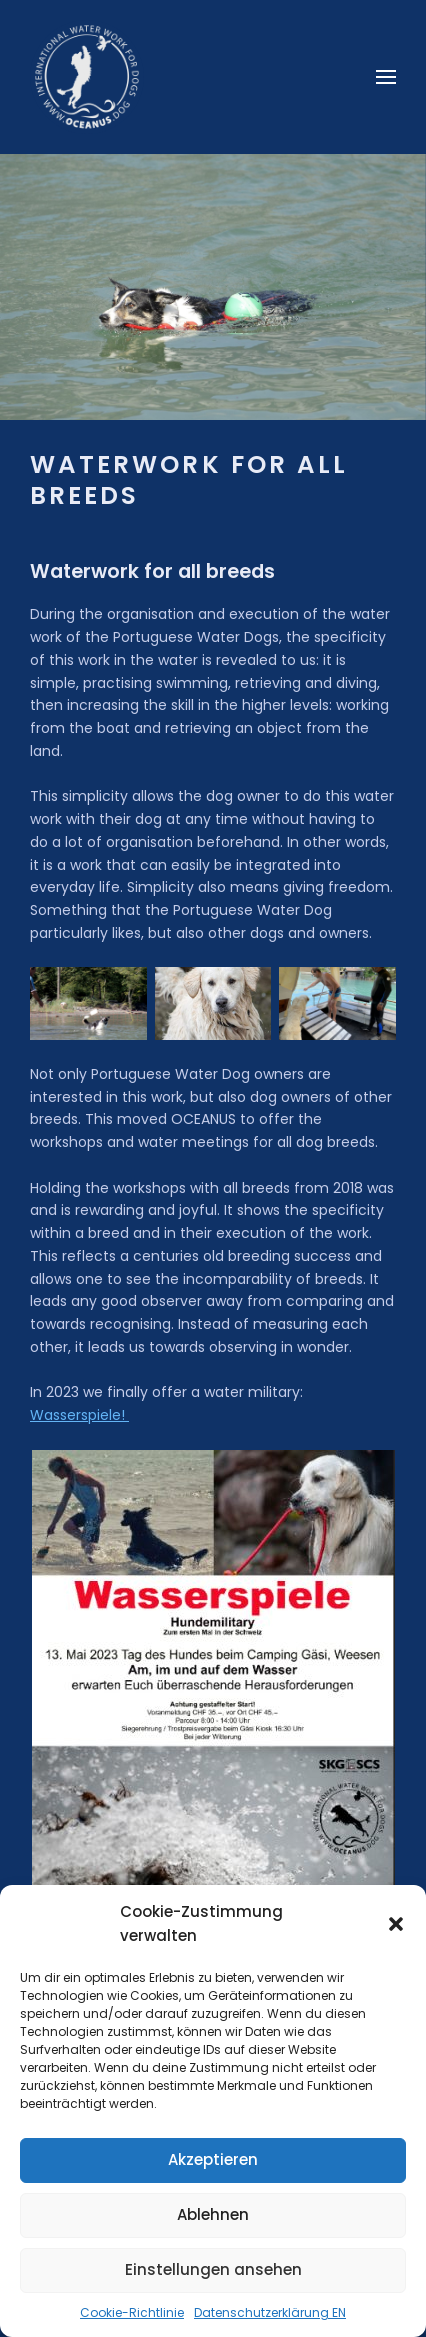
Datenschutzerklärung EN (270, 2312)
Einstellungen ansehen (213, 2269)
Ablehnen (213, 2214)
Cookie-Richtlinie (132, 2312)
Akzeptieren (213, 2159)
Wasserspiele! (79, 1415)
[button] (396, 1924)
